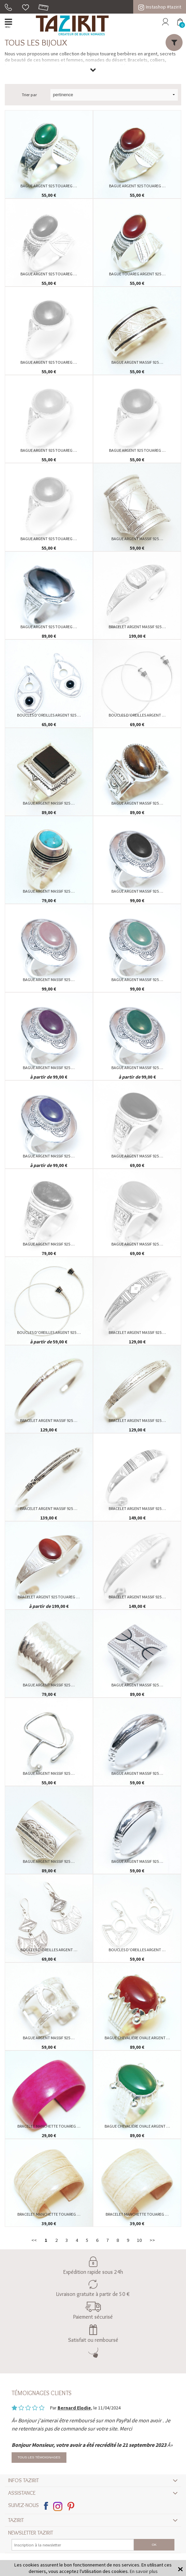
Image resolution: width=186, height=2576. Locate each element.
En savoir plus (144, 2571)
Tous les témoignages (39, 2457)
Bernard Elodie (74, 2408)
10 (139, 2240)
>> (152, 2240)
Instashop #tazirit (159, 7)
